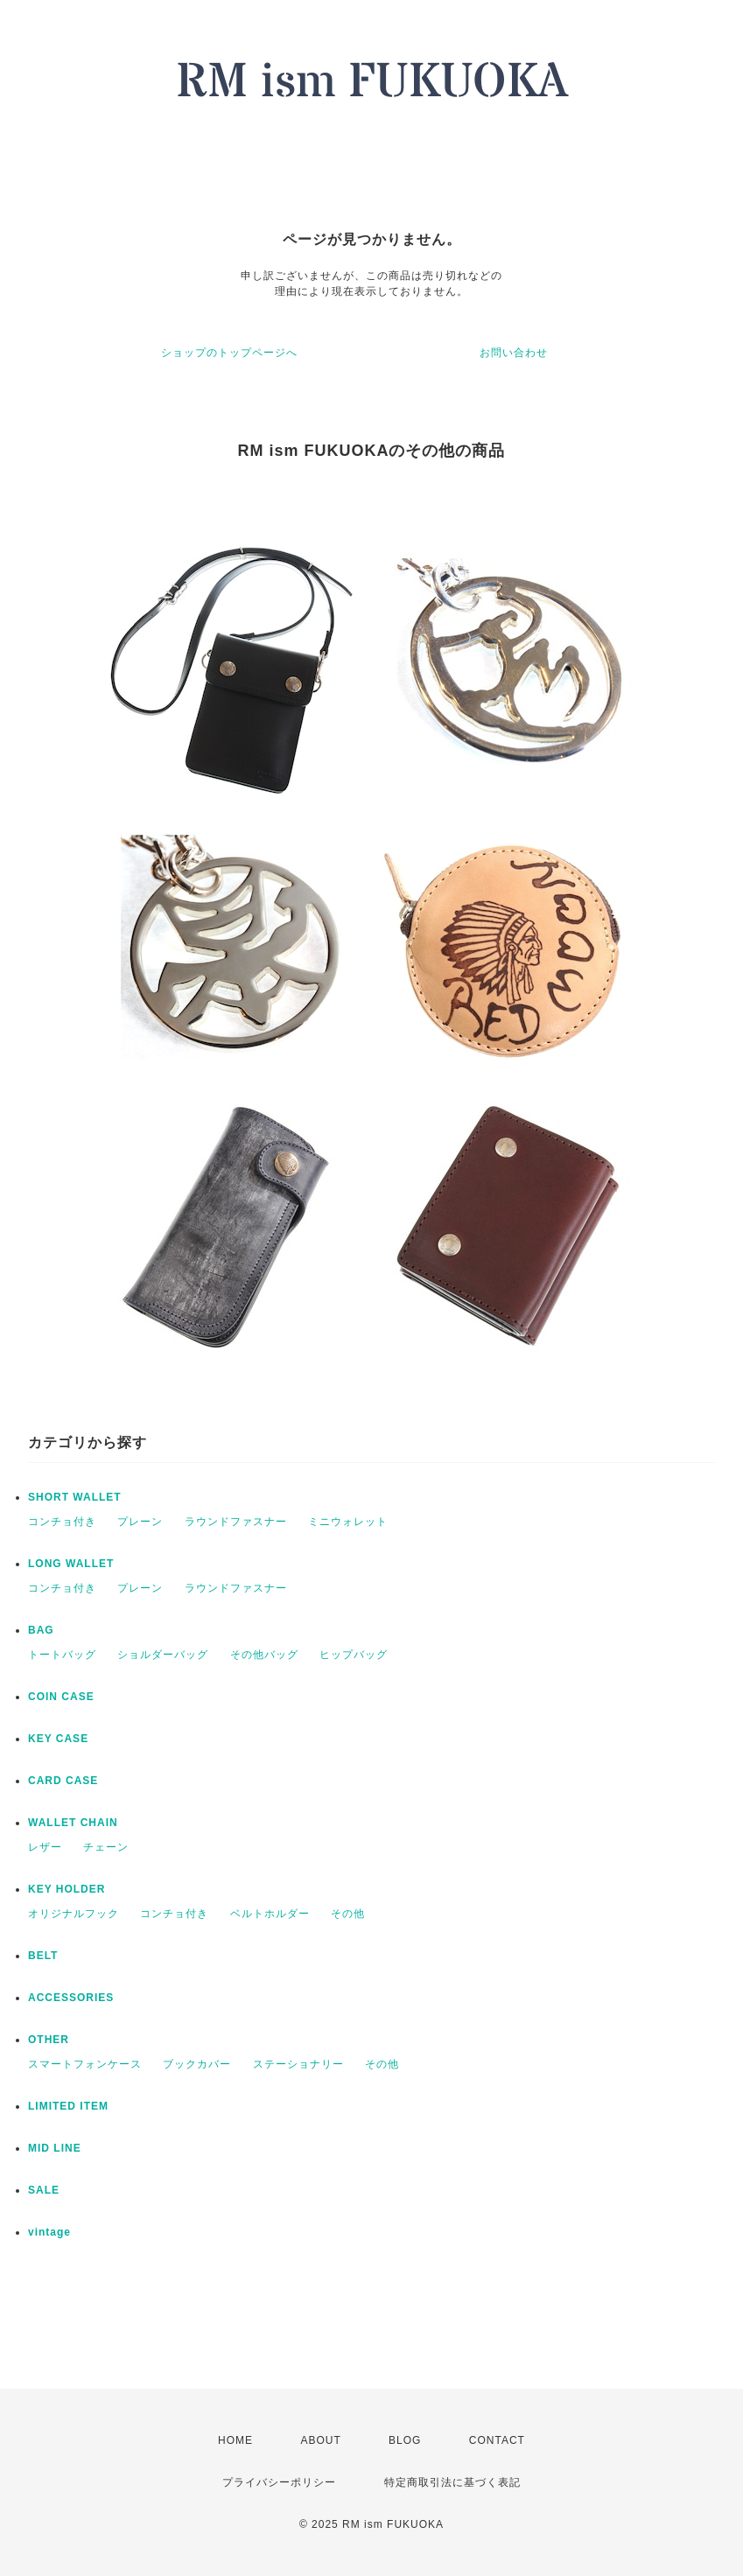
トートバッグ (62, 1654)
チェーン (106, 1847)
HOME (235, 2440)
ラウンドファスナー (236, 1522)
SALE (44, 2190)
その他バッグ (264, 1654)
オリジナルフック (73, 1914)
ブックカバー (197, 2064)
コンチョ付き (62, 1522)
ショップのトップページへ (229, 352)
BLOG (405, 2440)
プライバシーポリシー (279, 2482)
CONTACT (497, 2440)
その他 (348, 1914)
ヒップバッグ (353, 1654)
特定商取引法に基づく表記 (452, 2482)
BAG (41, 1630)
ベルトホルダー (270, 1914)
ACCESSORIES (71, 1998)
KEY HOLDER (66, 1889)
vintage (49, 2232)
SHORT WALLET (75, 1497)
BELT (43, 1956)
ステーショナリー (298, 2064)
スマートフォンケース (85, 2064)
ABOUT (320, 2440)
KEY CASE (58, 1738)
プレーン (140, 1522)
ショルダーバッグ (162, 1654)
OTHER (48, 2040)
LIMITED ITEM (68, 2106)
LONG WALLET (71, 1564)
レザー (45, 1847)
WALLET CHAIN (73, 1822)
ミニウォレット (348, 1522)
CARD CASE (63, 1780)
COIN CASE (61, 1696)
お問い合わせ (514, 352)
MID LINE (54, 2148)
